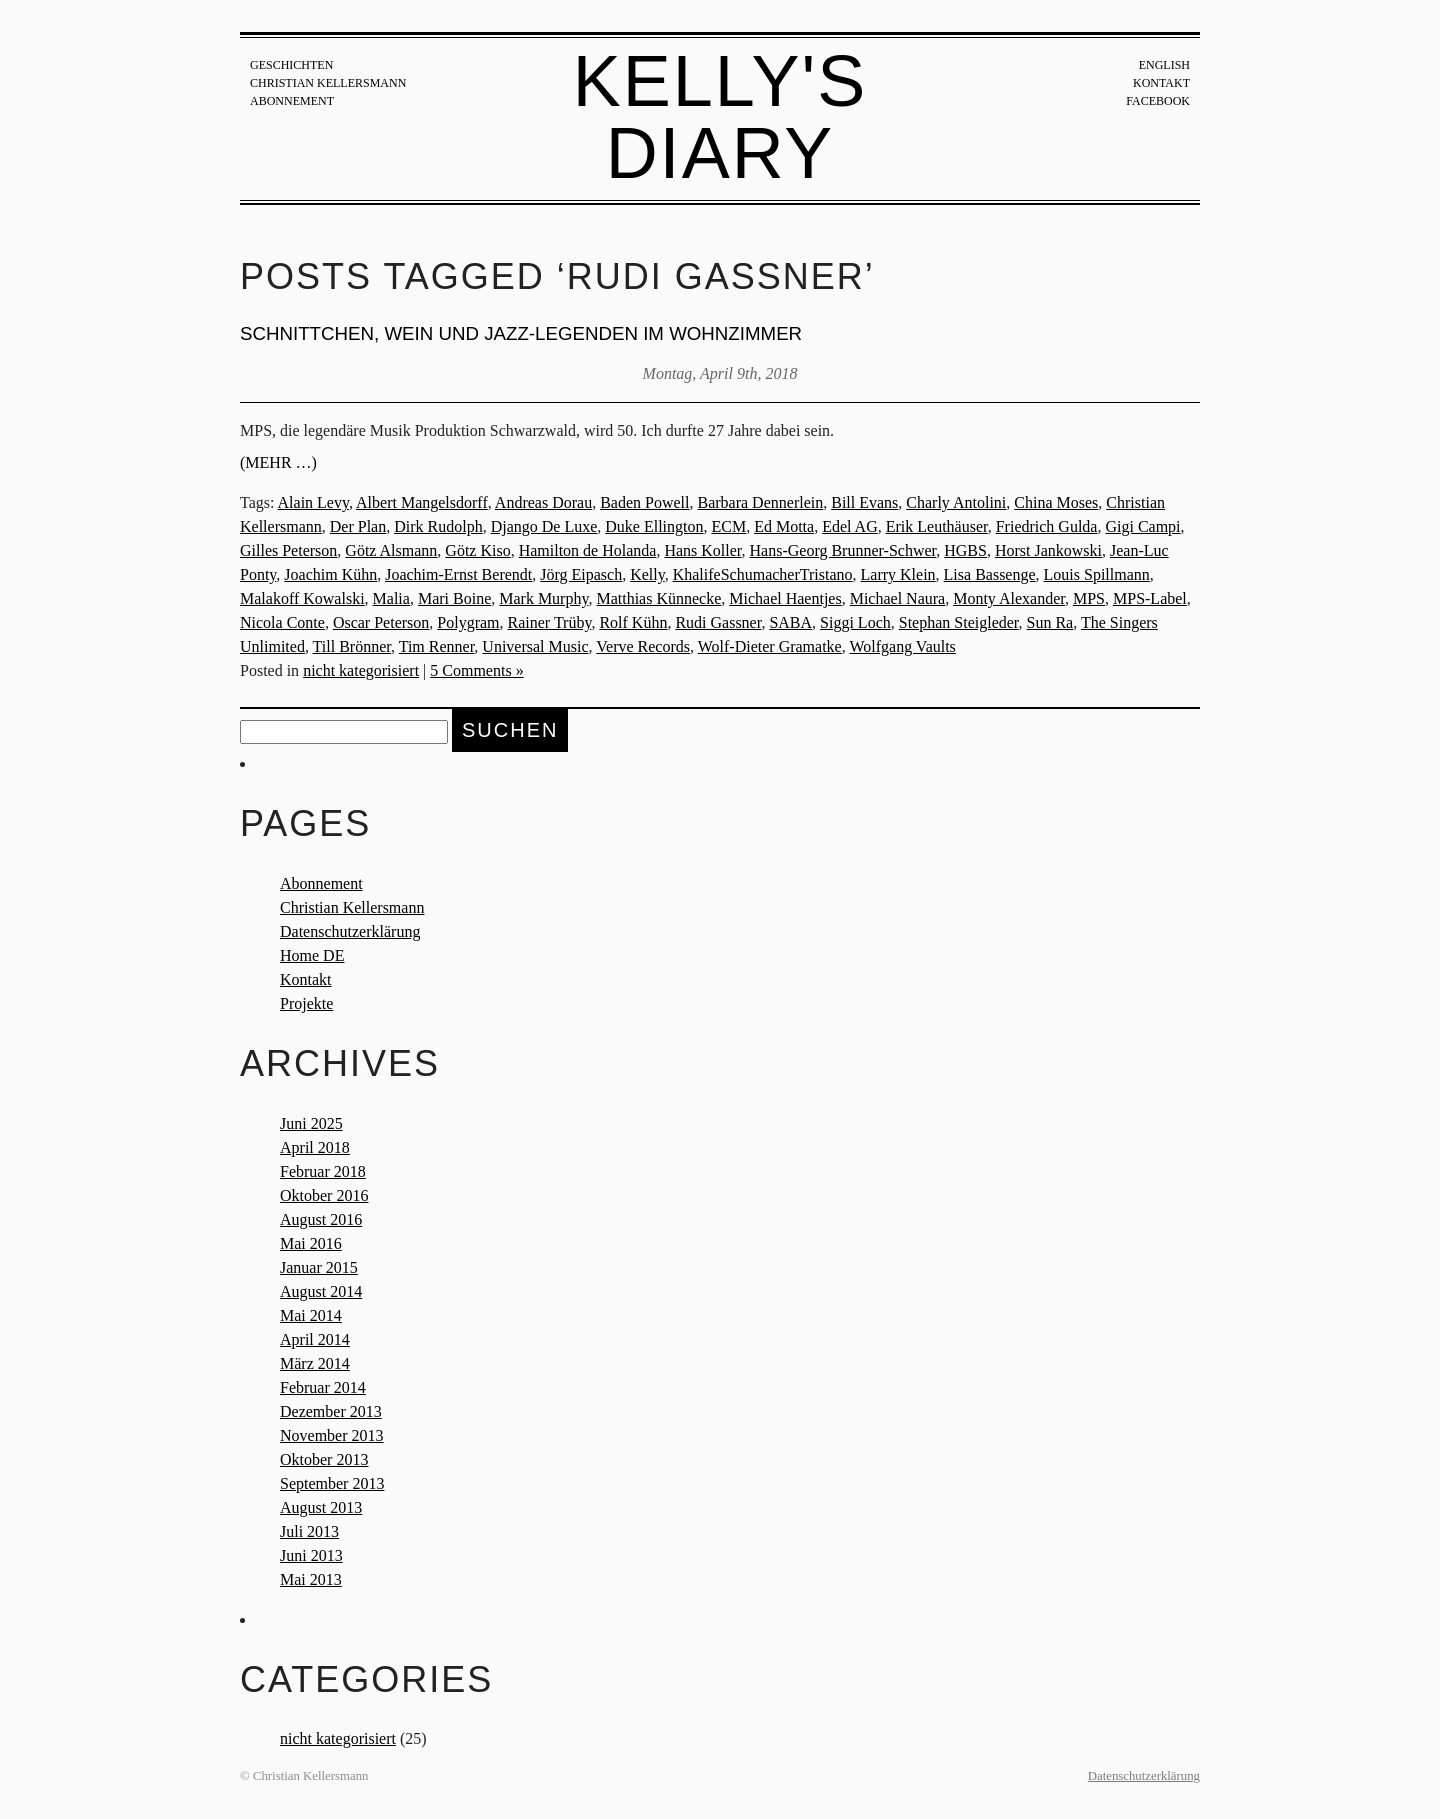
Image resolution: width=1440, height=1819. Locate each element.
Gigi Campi (1142, 526)
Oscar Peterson (381, 622)
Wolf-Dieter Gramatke (770, 646)
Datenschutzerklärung (350, 931)
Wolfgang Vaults (902, 646)
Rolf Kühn (633, 622)
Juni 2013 (311, 1555)
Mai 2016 (311, 1243)
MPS (1089, 598)
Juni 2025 (311, 1123)
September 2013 (332, 1483)
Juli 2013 (309, 1531)
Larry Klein (898, 574)
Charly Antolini (956, 502)
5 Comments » (476, 670)
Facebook (1158, 101)
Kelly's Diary (720, 117)
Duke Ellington (654, 526)
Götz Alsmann (391, 550)
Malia (391, 598)
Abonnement (292, 101)
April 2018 (315, 1147)
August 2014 (321, 1291)
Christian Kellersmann (328, 83)
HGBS (965, 550)
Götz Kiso (477, 550)
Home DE (312, 955)
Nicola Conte (282, 622)
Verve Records (643, 646)
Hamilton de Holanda (588, 550)
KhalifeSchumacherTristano (763, 574)
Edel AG (850, 526)
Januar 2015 (319, 1267)
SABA (790, 622)
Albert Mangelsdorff (422, 502)
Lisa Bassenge (990, 574)
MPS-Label (1150, 598)
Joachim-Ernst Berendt (458, 574)
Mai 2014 (311, 1315)
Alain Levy (313, 502)
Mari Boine (454, 598)
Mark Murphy (543, 598)
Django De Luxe (544, 526)
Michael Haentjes (785, 598)
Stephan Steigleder (959, 622)
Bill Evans (864, 502)
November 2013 (332, 1435)
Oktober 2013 (324, 1459)
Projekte (306, 1003)
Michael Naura (898, 598)
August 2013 (321, 1507)
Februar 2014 (323, 1387)
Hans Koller (702, 550)
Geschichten (291, 65)
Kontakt (1161, 83)
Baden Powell (644, 502)
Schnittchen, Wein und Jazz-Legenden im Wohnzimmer (521, 333)
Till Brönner (352, 646)
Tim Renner (437, 646)
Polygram (468, 622)
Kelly (647, 574)
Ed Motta (784, 526)
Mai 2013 (311, 1579)
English (1164, 65)
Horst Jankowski (1048, 550)
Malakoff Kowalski (302, 598)
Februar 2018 (323, 1171)
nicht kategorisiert (361, 670)
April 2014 (315, 1339)
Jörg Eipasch (581, 574)
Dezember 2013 (331, 1411)
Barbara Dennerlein (760, 502)
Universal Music (535, 646)
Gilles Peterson (288, 550)
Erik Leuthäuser (937, 526)
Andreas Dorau (543, 502)
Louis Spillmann (1097, 574)
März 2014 (315, 1363)
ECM (729, 526)
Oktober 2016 (324, 1195)
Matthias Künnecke (658, 598)
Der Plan (358, 526)
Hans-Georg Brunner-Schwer (843, 550)
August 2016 (321, 1219)
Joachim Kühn (330, 574)
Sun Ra (1050, 622)
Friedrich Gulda (1047, 526)
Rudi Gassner (718, 622)
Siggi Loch (855, 622)
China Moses (1056, 502)
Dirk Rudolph (438, 526)
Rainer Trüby (550, 622)
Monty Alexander (1009, 598)
